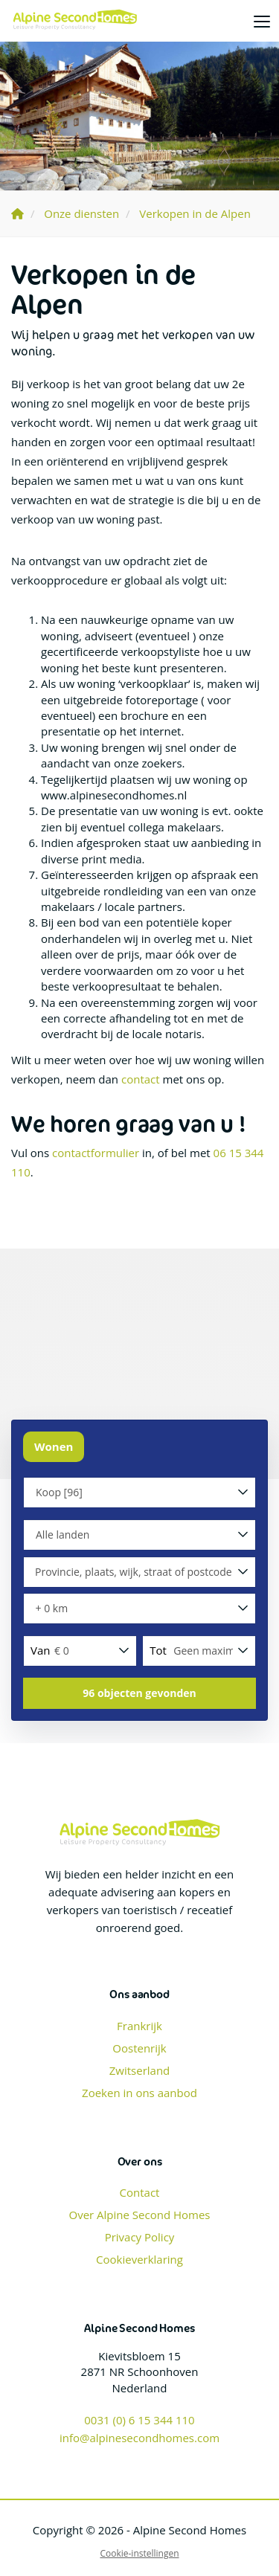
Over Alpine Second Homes (139, 2214)
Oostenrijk (139, 2048)
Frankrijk (139, 2025)
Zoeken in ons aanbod (139, 2092)
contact (140, 1079)
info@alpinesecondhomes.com (139, 2437)
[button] (139, 1693)
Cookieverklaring (139, 2259)
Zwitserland (139, 2070)
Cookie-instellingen (139, 2553)
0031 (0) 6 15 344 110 (139, 2419)
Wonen (53, 1446)
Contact (140, 2192)
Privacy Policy (140, 2236)
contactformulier (95, 1152)
